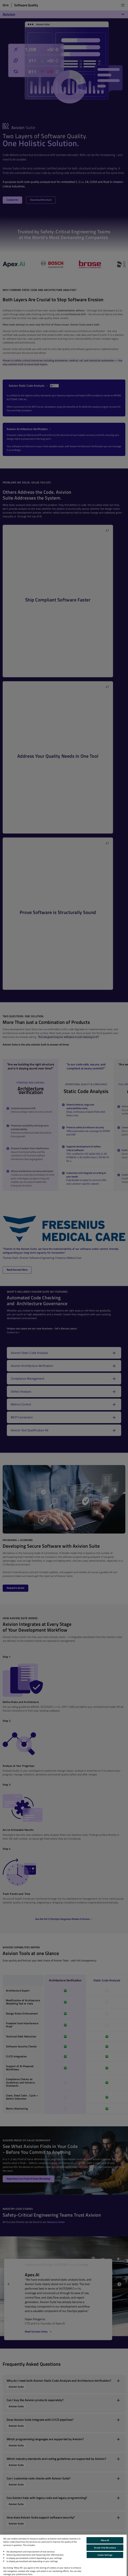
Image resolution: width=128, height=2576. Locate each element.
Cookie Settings (105, 2555)
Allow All (105, 2540)
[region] (63, 2555)
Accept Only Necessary (105, 2547)
